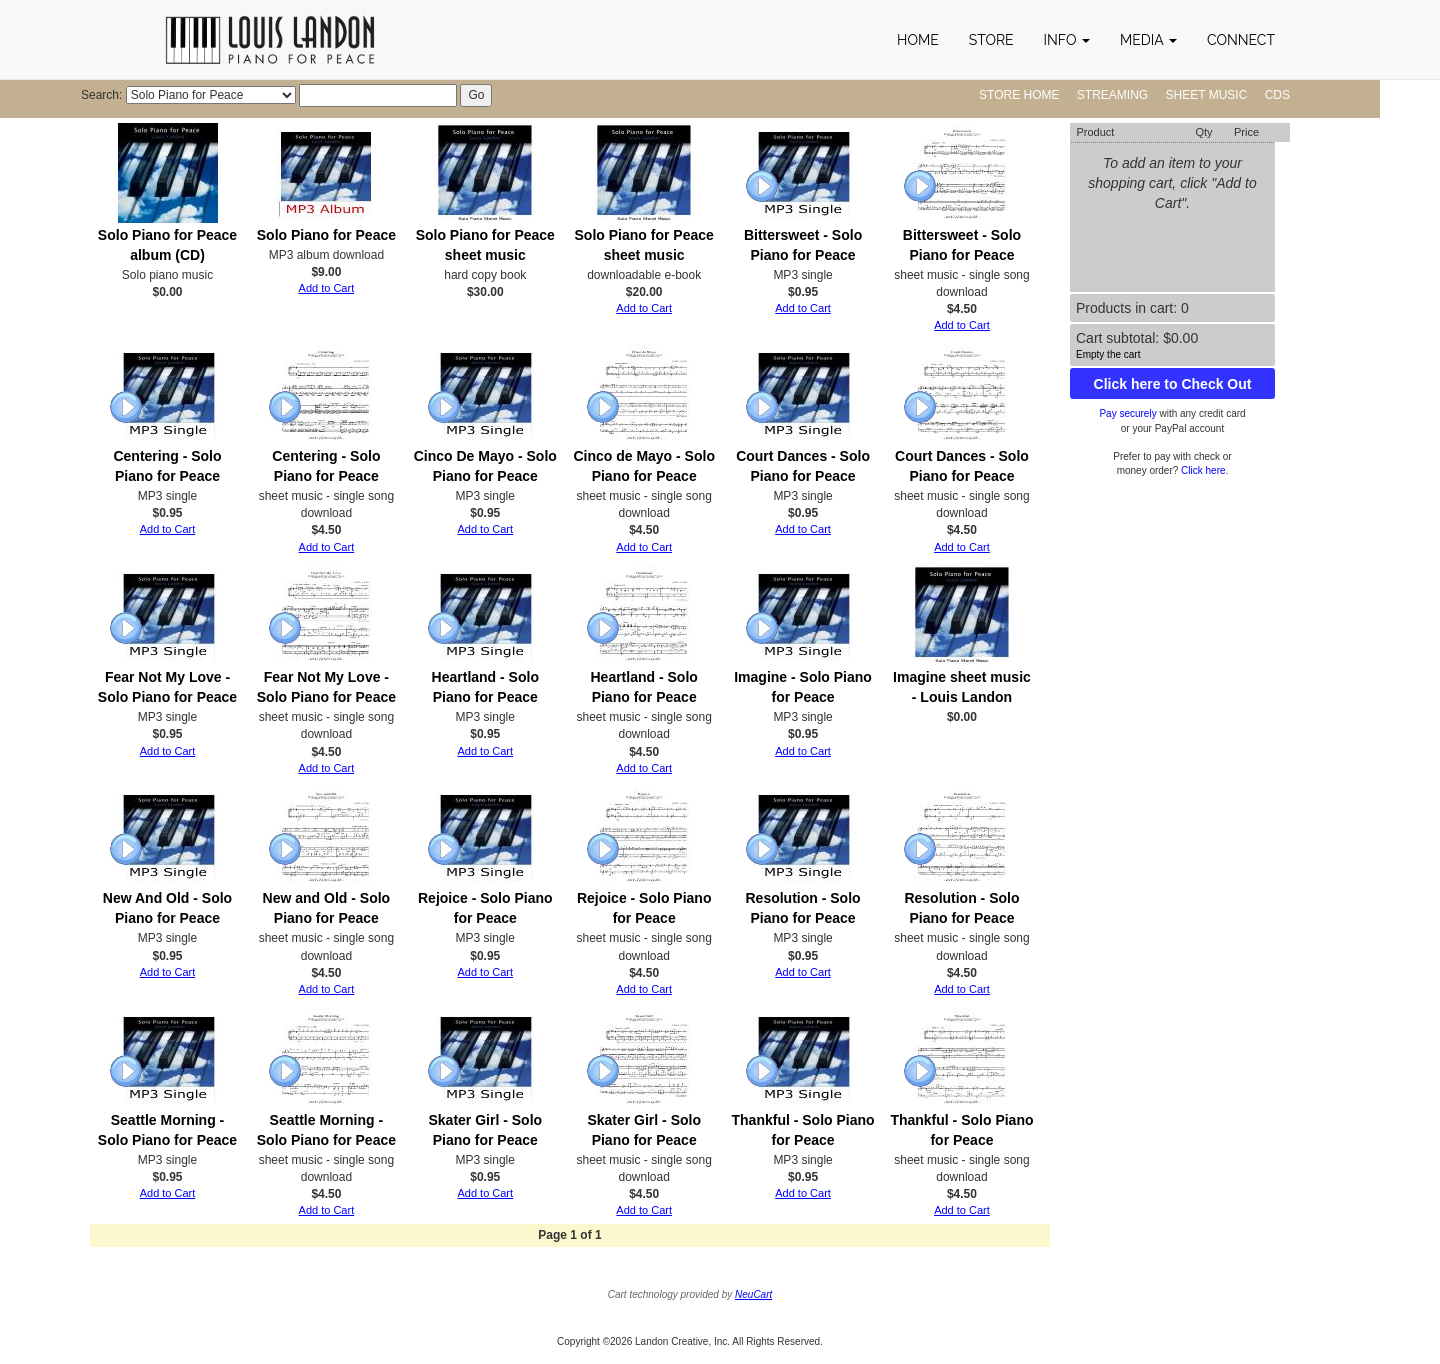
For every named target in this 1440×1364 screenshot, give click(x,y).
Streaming (1112, 95)
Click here (1203, 470)
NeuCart (753, 1294)
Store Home (1019, 95)
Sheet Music (1207, 95)
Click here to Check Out (1173, 384)
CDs (1277, 95)
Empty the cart (1108, 354)
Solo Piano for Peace (326, 235)
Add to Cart (327, 288)
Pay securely (1127, 413)
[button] (1067, 40)
